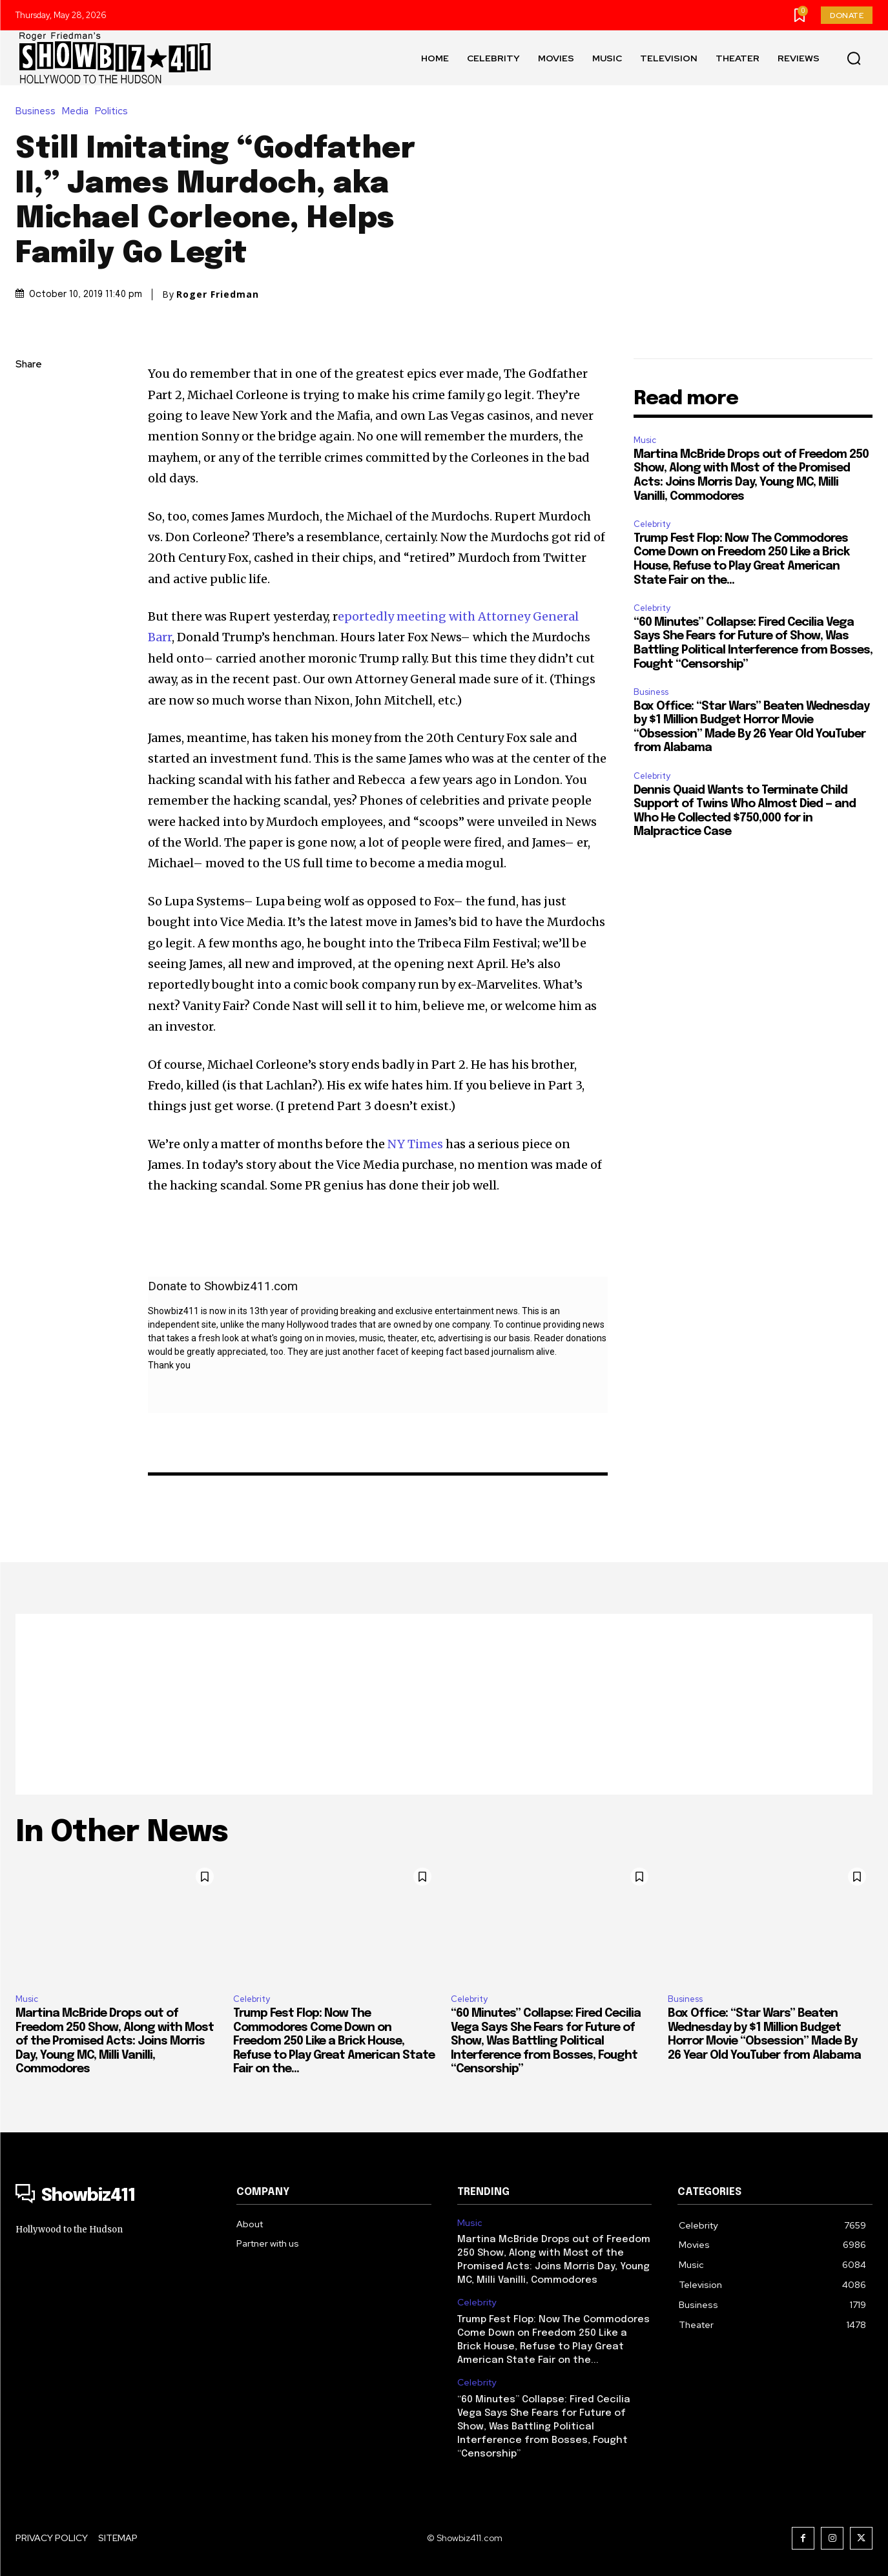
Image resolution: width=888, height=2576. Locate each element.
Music (645, 440)
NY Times (415, 1144)
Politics (114, 111)
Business (38, 111)
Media (78, 111)
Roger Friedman (217, 294)
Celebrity (652, 524)
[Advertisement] (444, 1704)
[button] (854, 58)
